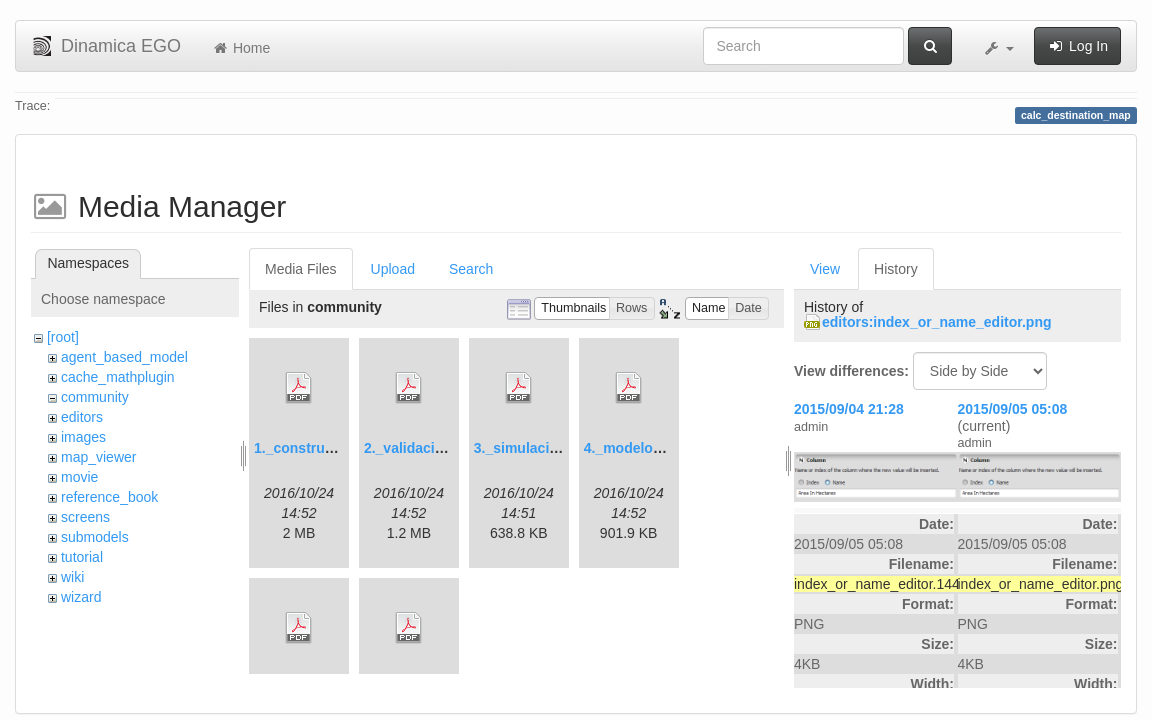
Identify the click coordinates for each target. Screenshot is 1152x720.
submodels (95, 537)
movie (79, 477)
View (825, 269)
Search (471, 269)
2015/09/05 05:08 (1013, 409)
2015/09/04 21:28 (849, 409)
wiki (72, 577)
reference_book (109, 497)
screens (85, 517)
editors (82, 417)
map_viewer (98, 457)
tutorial (82, 557)
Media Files (301, 269)
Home (240, 48)
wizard (81, 597)
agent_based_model (124, 357)
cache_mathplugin (118, 377)
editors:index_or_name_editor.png (937, 322)
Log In (1077, 46)
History (896, 269)
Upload (393, 269)
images (83, 437)
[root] (63, 337)
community (95, 397)
